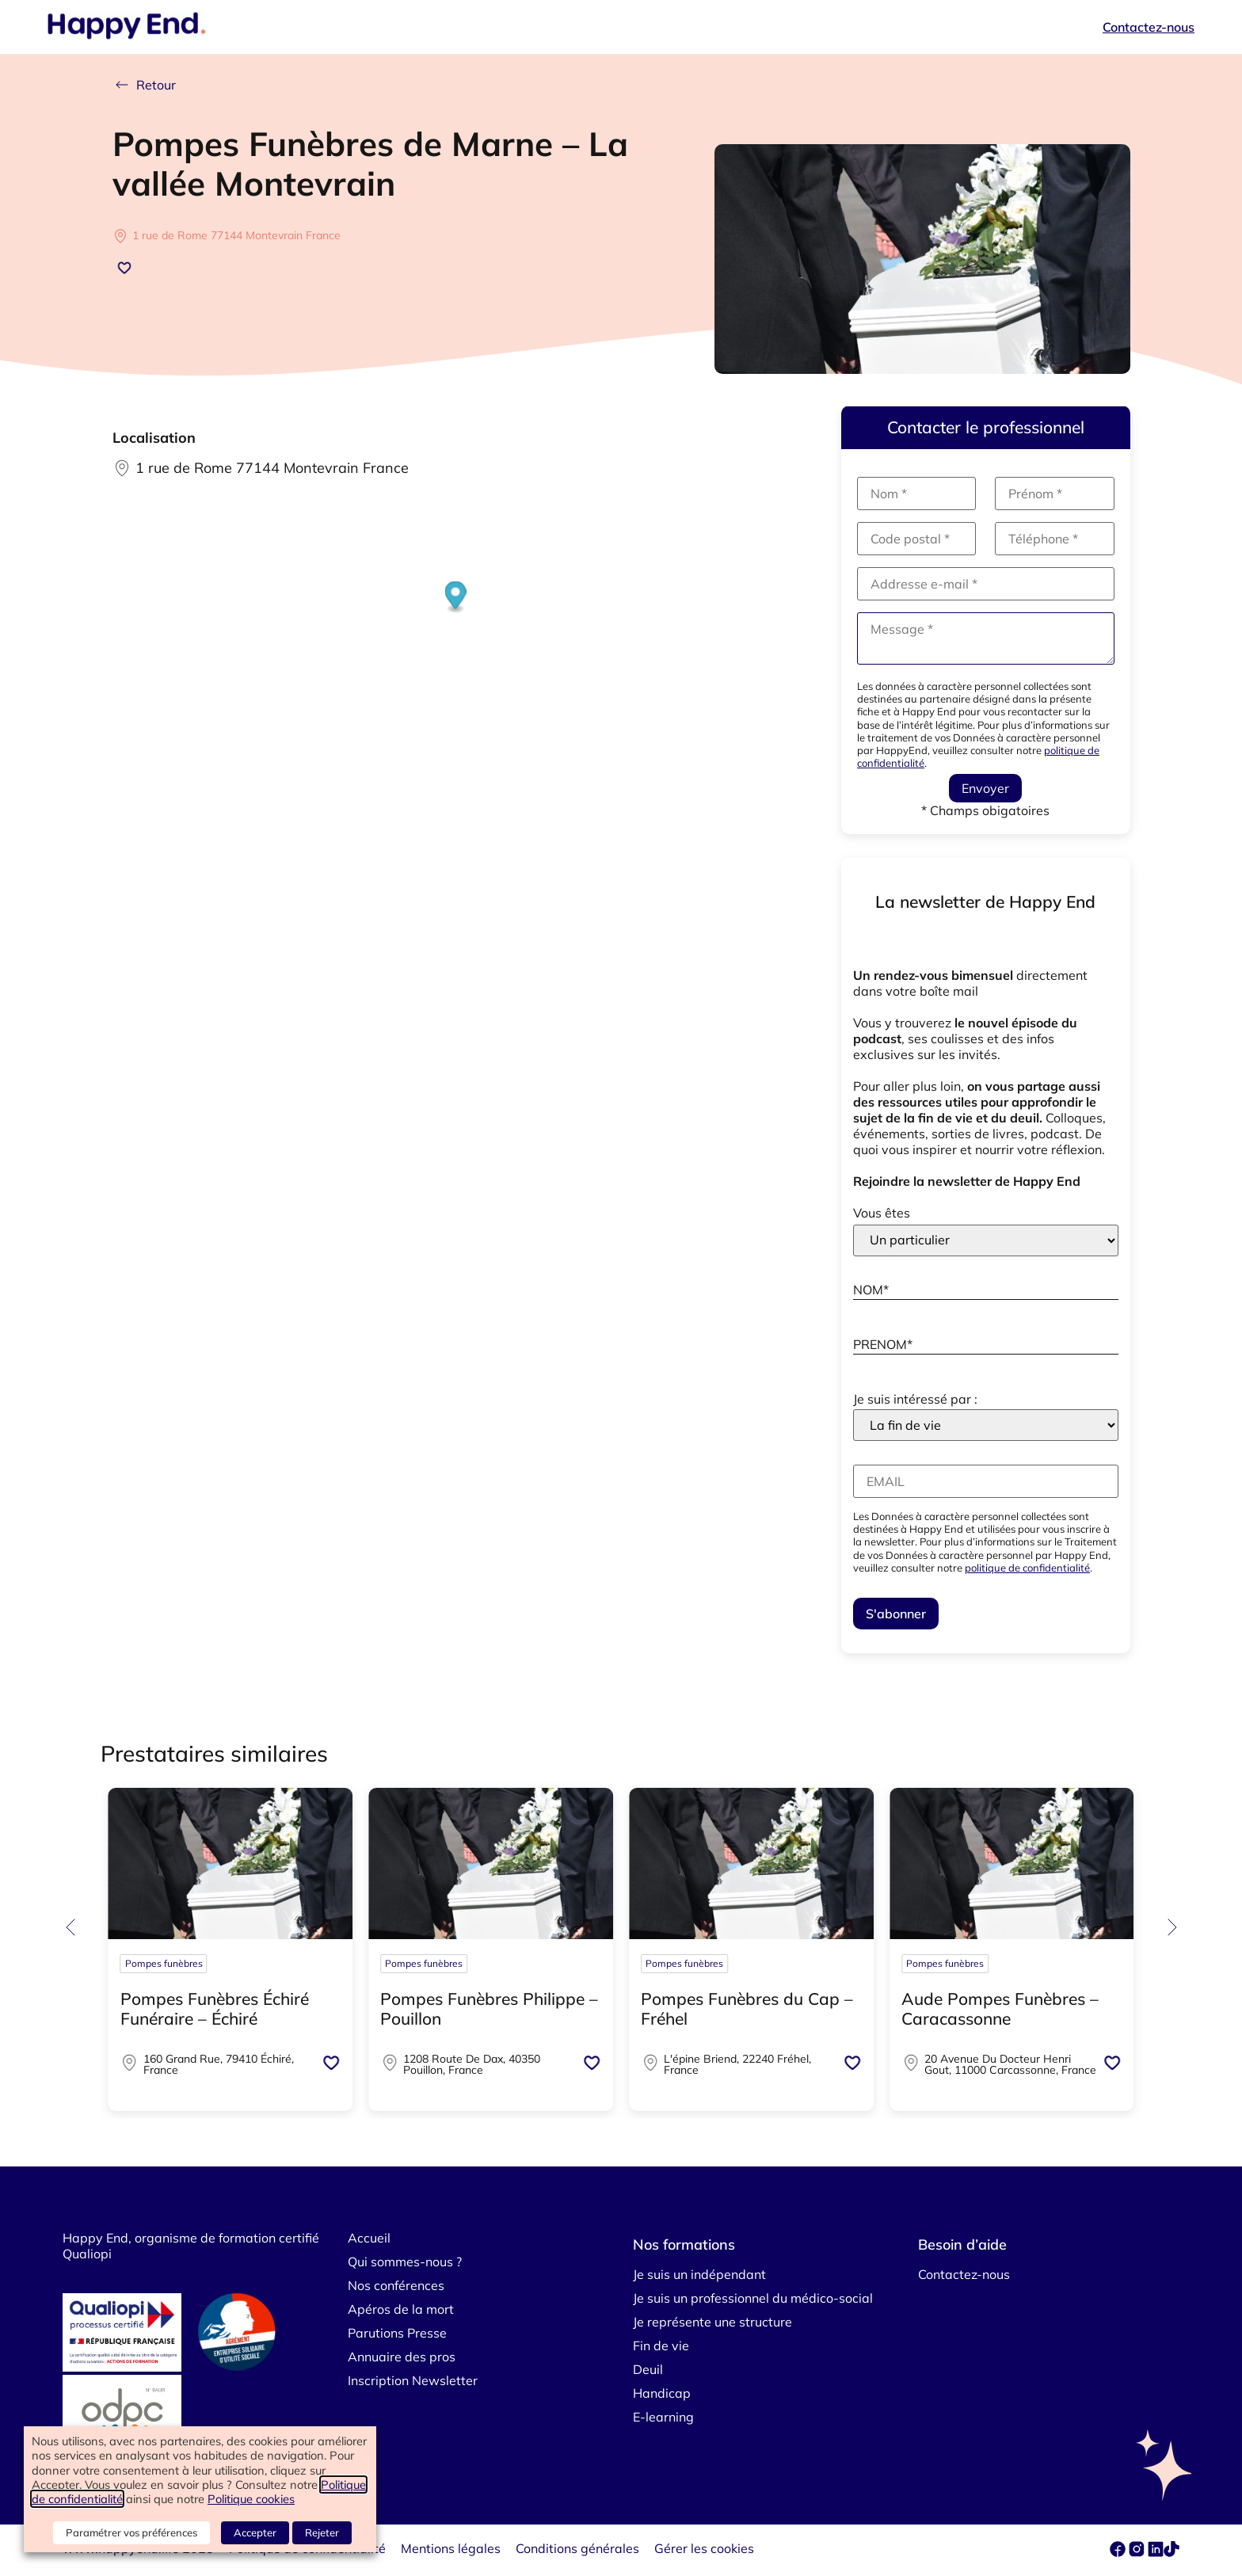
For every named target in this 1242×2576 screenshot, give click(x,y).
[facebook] (1119, 2552)
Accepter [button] (255, 2532)
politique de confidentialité (1027, 1567)
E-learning (663, 2417)
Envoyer (985, 788)
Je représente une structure (712, 2322)
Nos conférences (396, 2285)
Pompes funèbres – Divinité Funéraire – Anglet (225, 2008)
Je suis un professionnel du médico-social (753, 2298)
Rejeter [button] (322, 2532)
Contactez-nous (1148, 27)
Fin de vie (661, 2345)
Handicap (662, 2393)
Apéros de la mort (401, 2309)
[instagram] (1138, 2552)
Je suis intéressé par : (915, 1399)
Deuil (648, 2369)
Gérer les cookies (704, 2548)
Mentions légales (451, 2548)
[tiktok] (1171, 2552)
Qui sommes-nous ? (405, 2261)
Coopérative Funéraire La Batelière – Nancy (998, 2008)
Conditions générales (577, 2548)
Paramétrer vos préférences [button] (131, 2532)
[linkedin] (1156, 2552)
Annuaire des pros (401, 2357)
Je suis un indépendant (699, 2274)
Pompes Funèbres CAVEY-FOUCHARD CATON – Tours (488, 2008)
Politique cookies (251, 2498)
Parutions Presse (397, 2333)
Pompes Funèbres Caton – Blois (742, 2008)
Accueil (369, 2238)
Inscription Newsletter (413, 2380)
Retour (144, 84)
